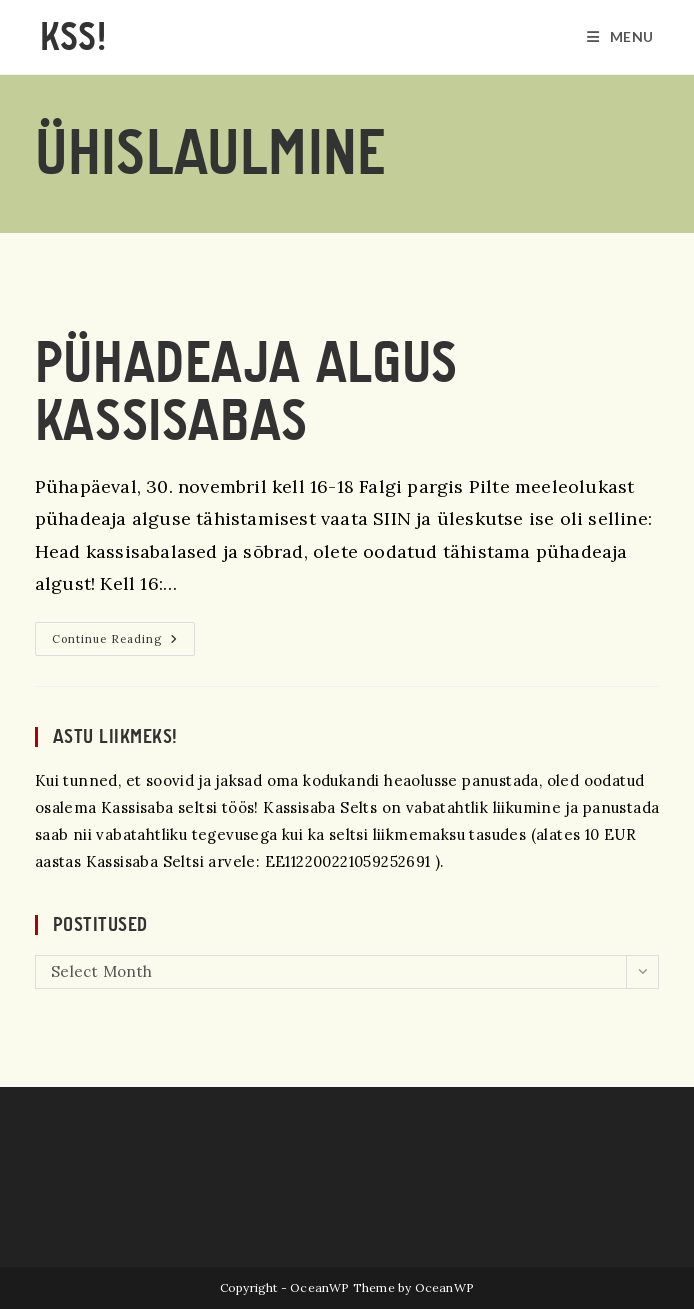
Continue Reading (123, 643)
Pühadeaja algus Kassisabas (246, 392)
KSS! (73, 37)
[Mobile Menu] (620, 37)
